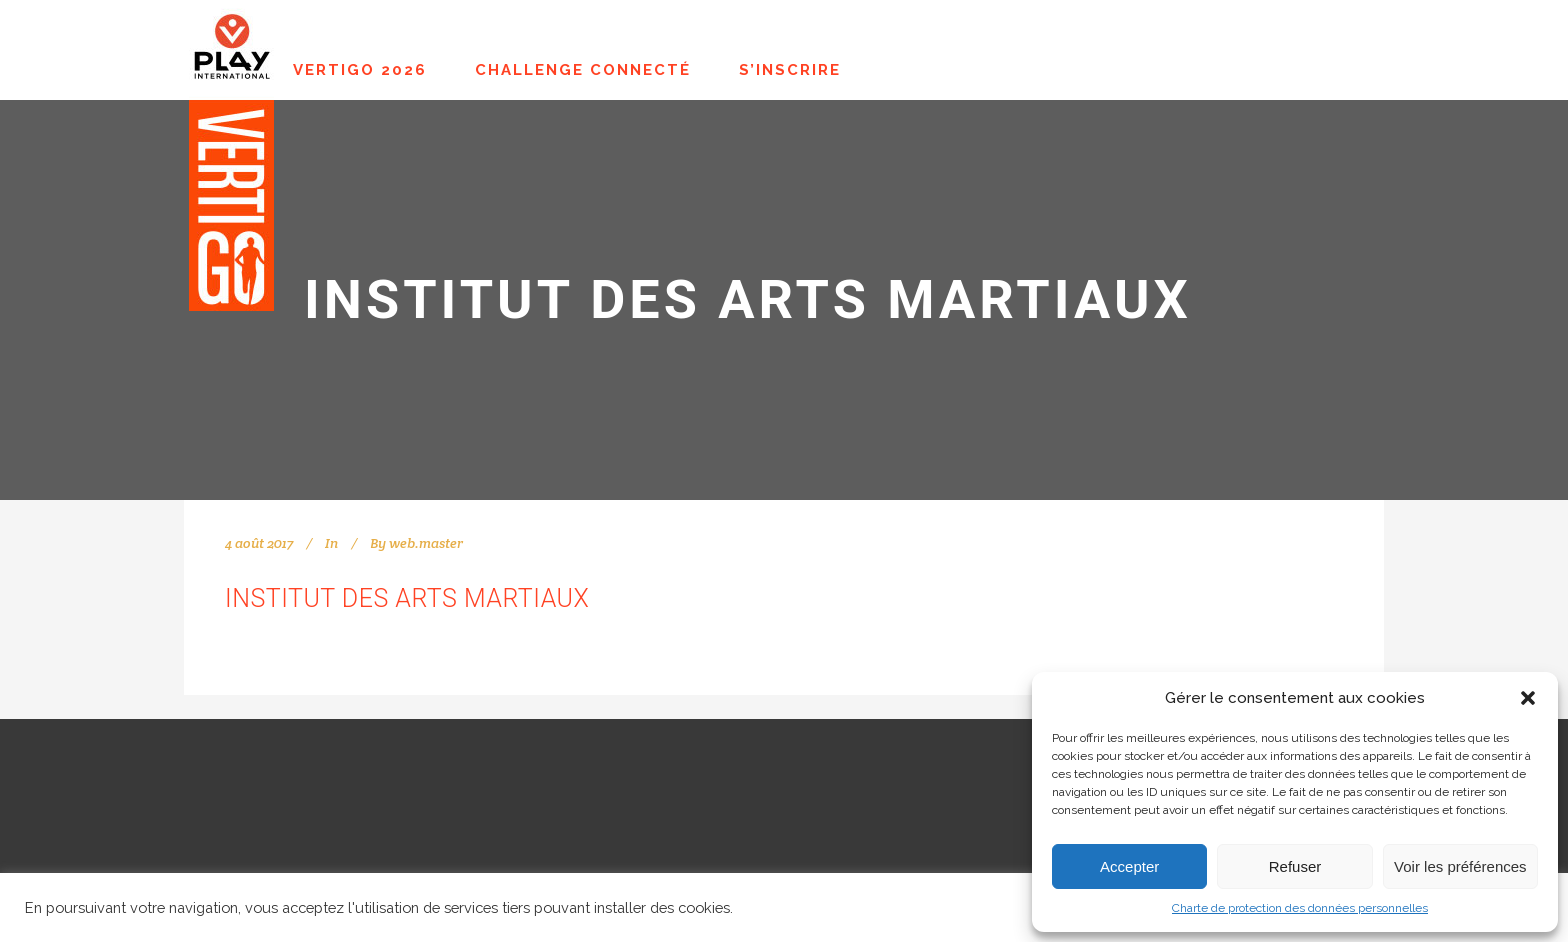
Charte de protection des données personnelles (1300, 908)
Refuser (1295, 866)
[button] (1528, 698)
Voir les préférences (1460, 866)
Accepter (1129, 866)
